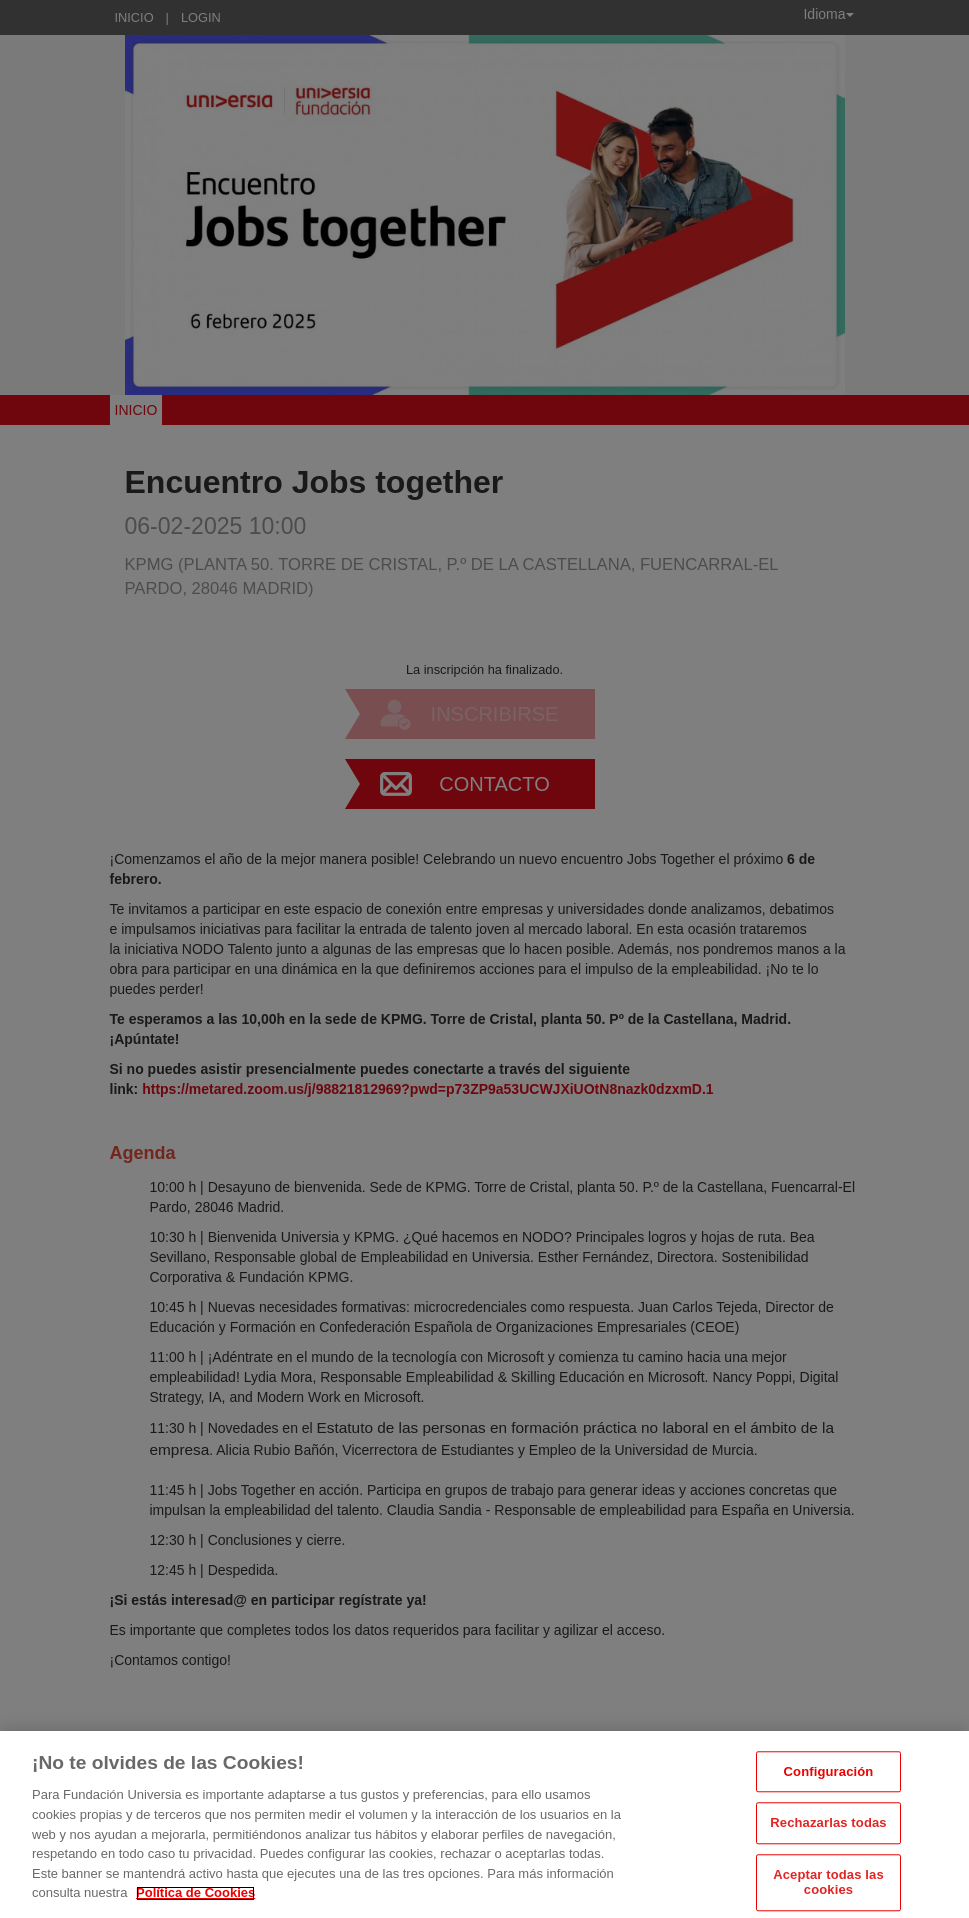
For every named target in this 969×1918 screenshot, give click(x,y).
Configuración (829, 1783)
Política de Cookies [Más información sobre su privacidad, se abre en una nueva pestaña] (195, 1904)
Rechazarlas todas (828, 1834)
